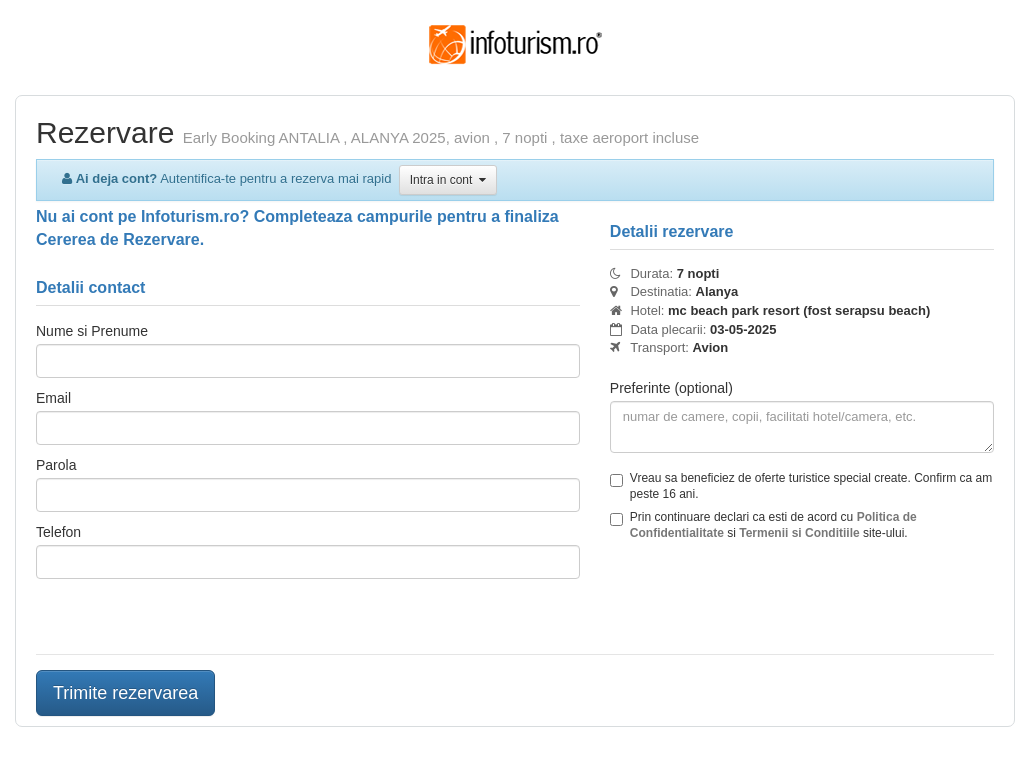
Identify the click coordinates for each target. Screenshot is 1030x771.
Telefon (58, 532)
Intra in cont (448, 180)
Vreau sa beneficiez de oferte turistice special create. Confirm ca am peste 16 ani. (801, 486)
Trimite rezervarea (125, 693)
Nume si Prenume (92, 331)
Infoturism (515, 45)
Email (53, 398)
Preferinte (671, 388)
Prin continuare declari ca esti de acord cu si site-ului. (763, 525)
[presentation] (762, 600)
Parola (56, 465)
